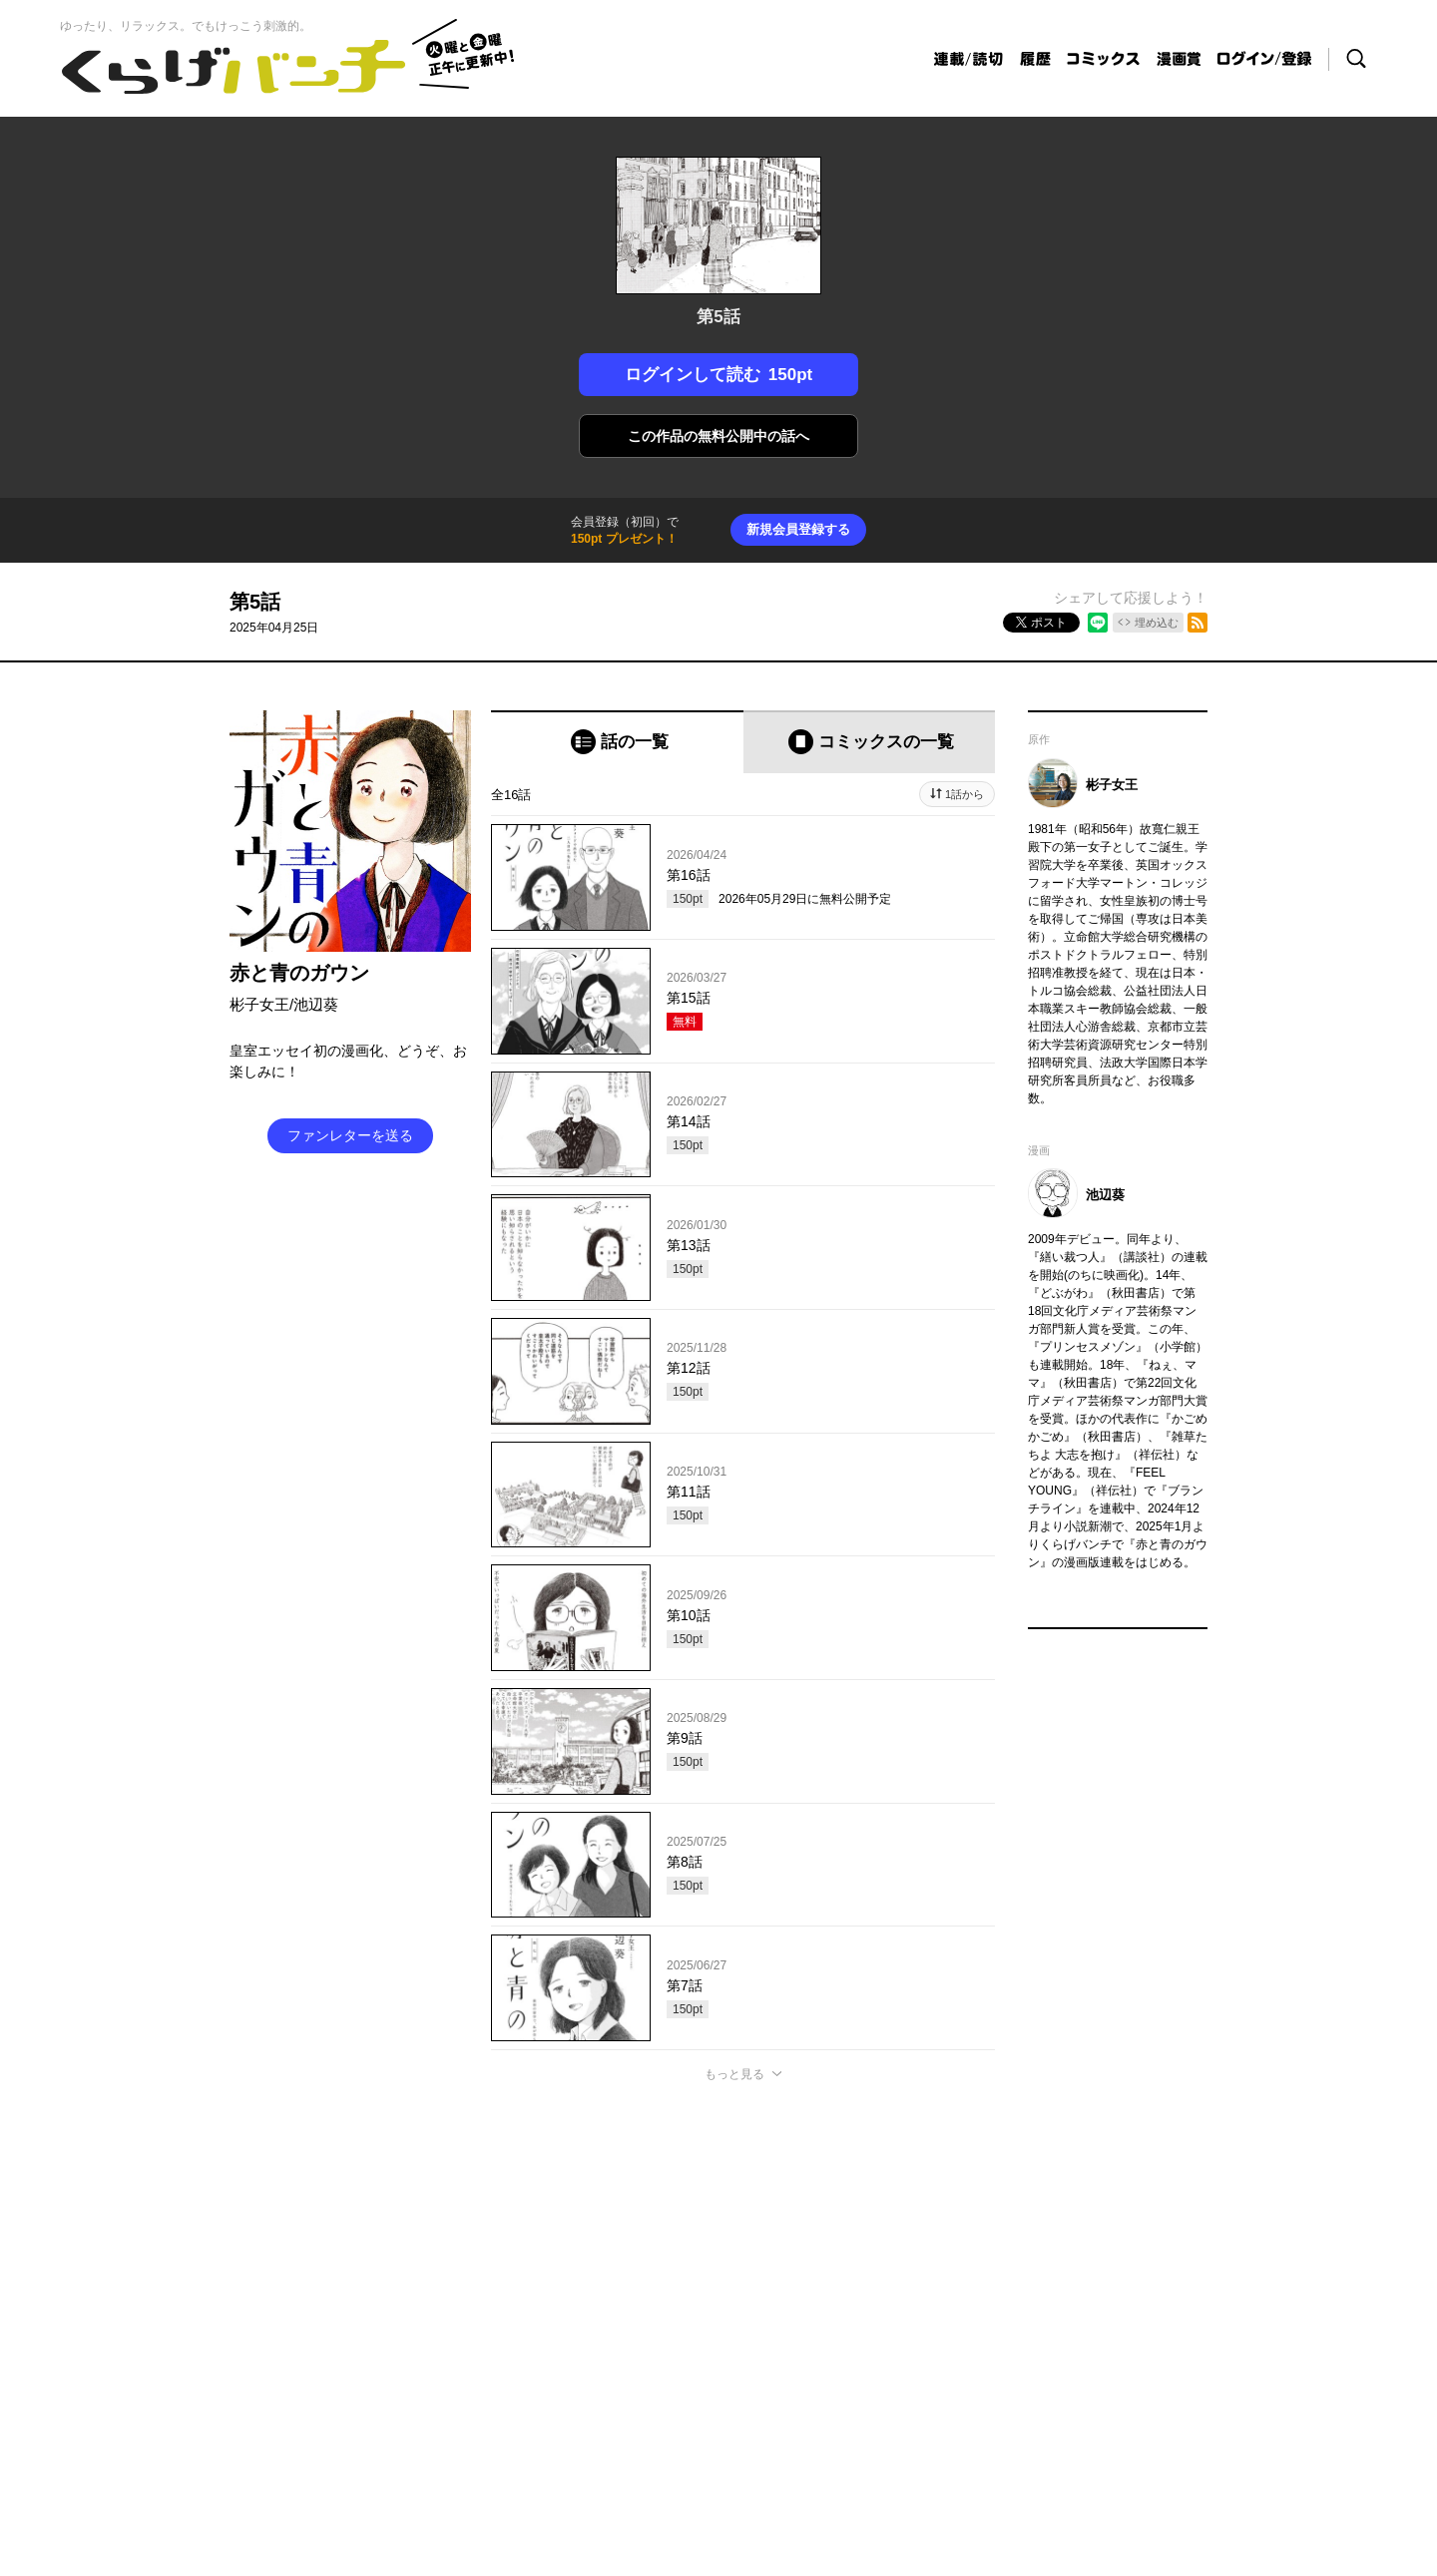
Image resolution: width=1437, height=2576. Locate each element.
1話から (964, 794)
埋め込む (1157, 623)
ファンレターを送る (350, 1135)
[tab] (617, 741)
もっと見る (734, 2074)
